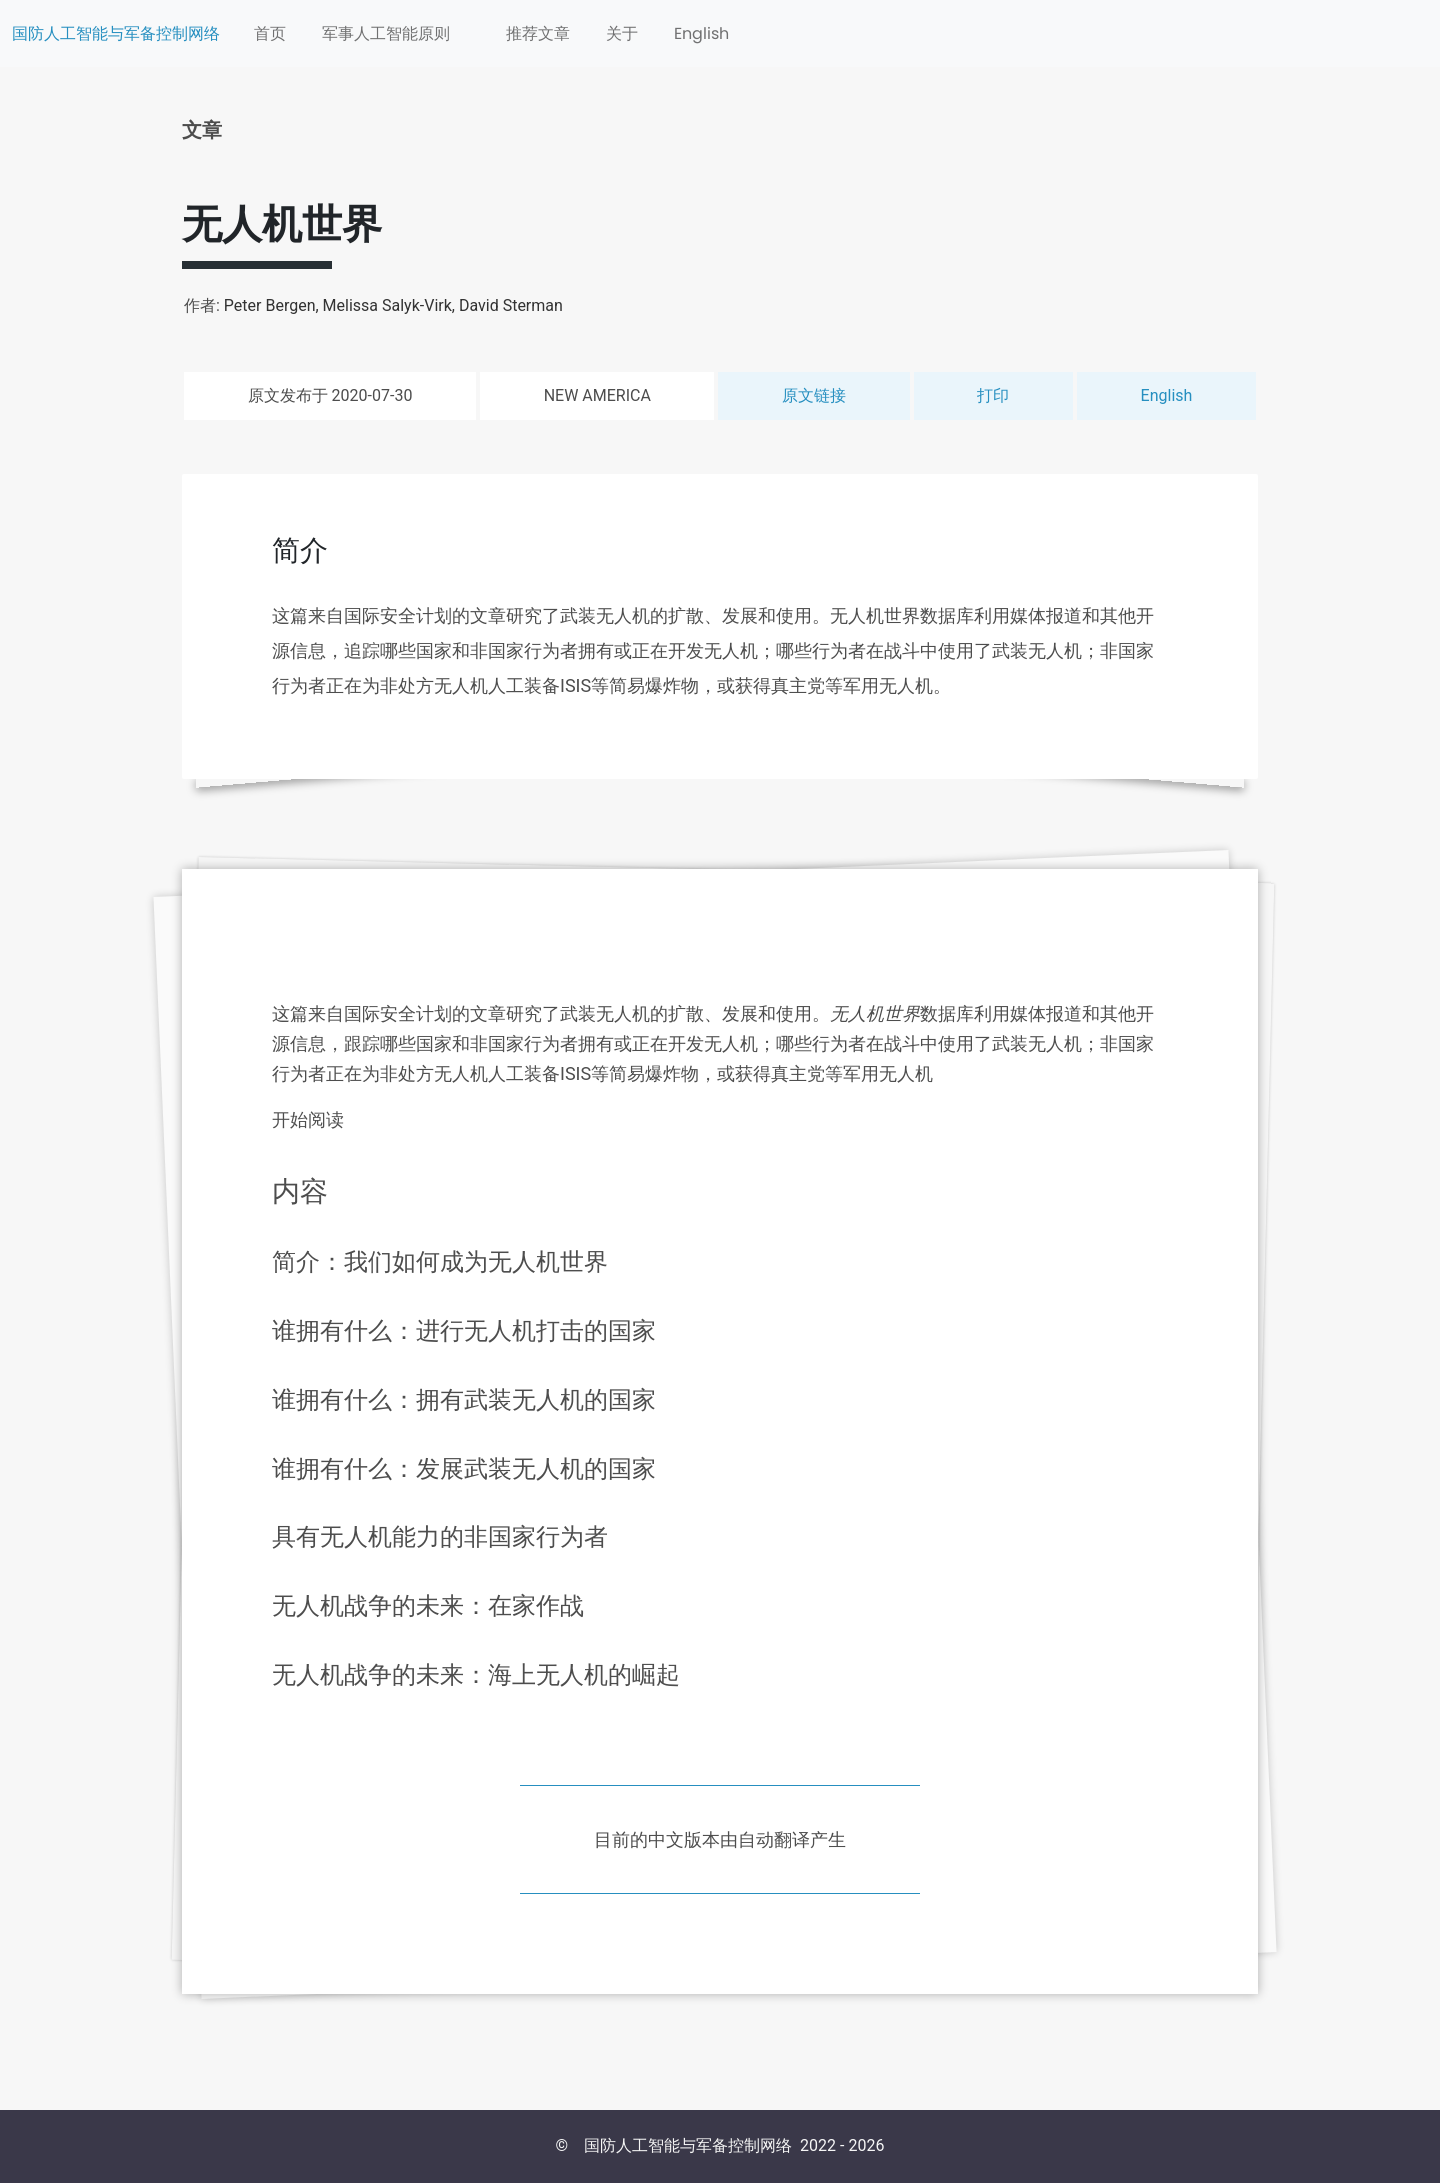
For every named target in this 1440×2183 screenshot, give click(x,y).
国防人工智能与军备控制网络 (116, 33)
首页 (270, 33)
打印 (993, 395)
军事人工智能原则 (386, 33)
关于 (622, 33)
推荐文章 (538, 33)
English (701, 33)
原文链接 (814, 395)
